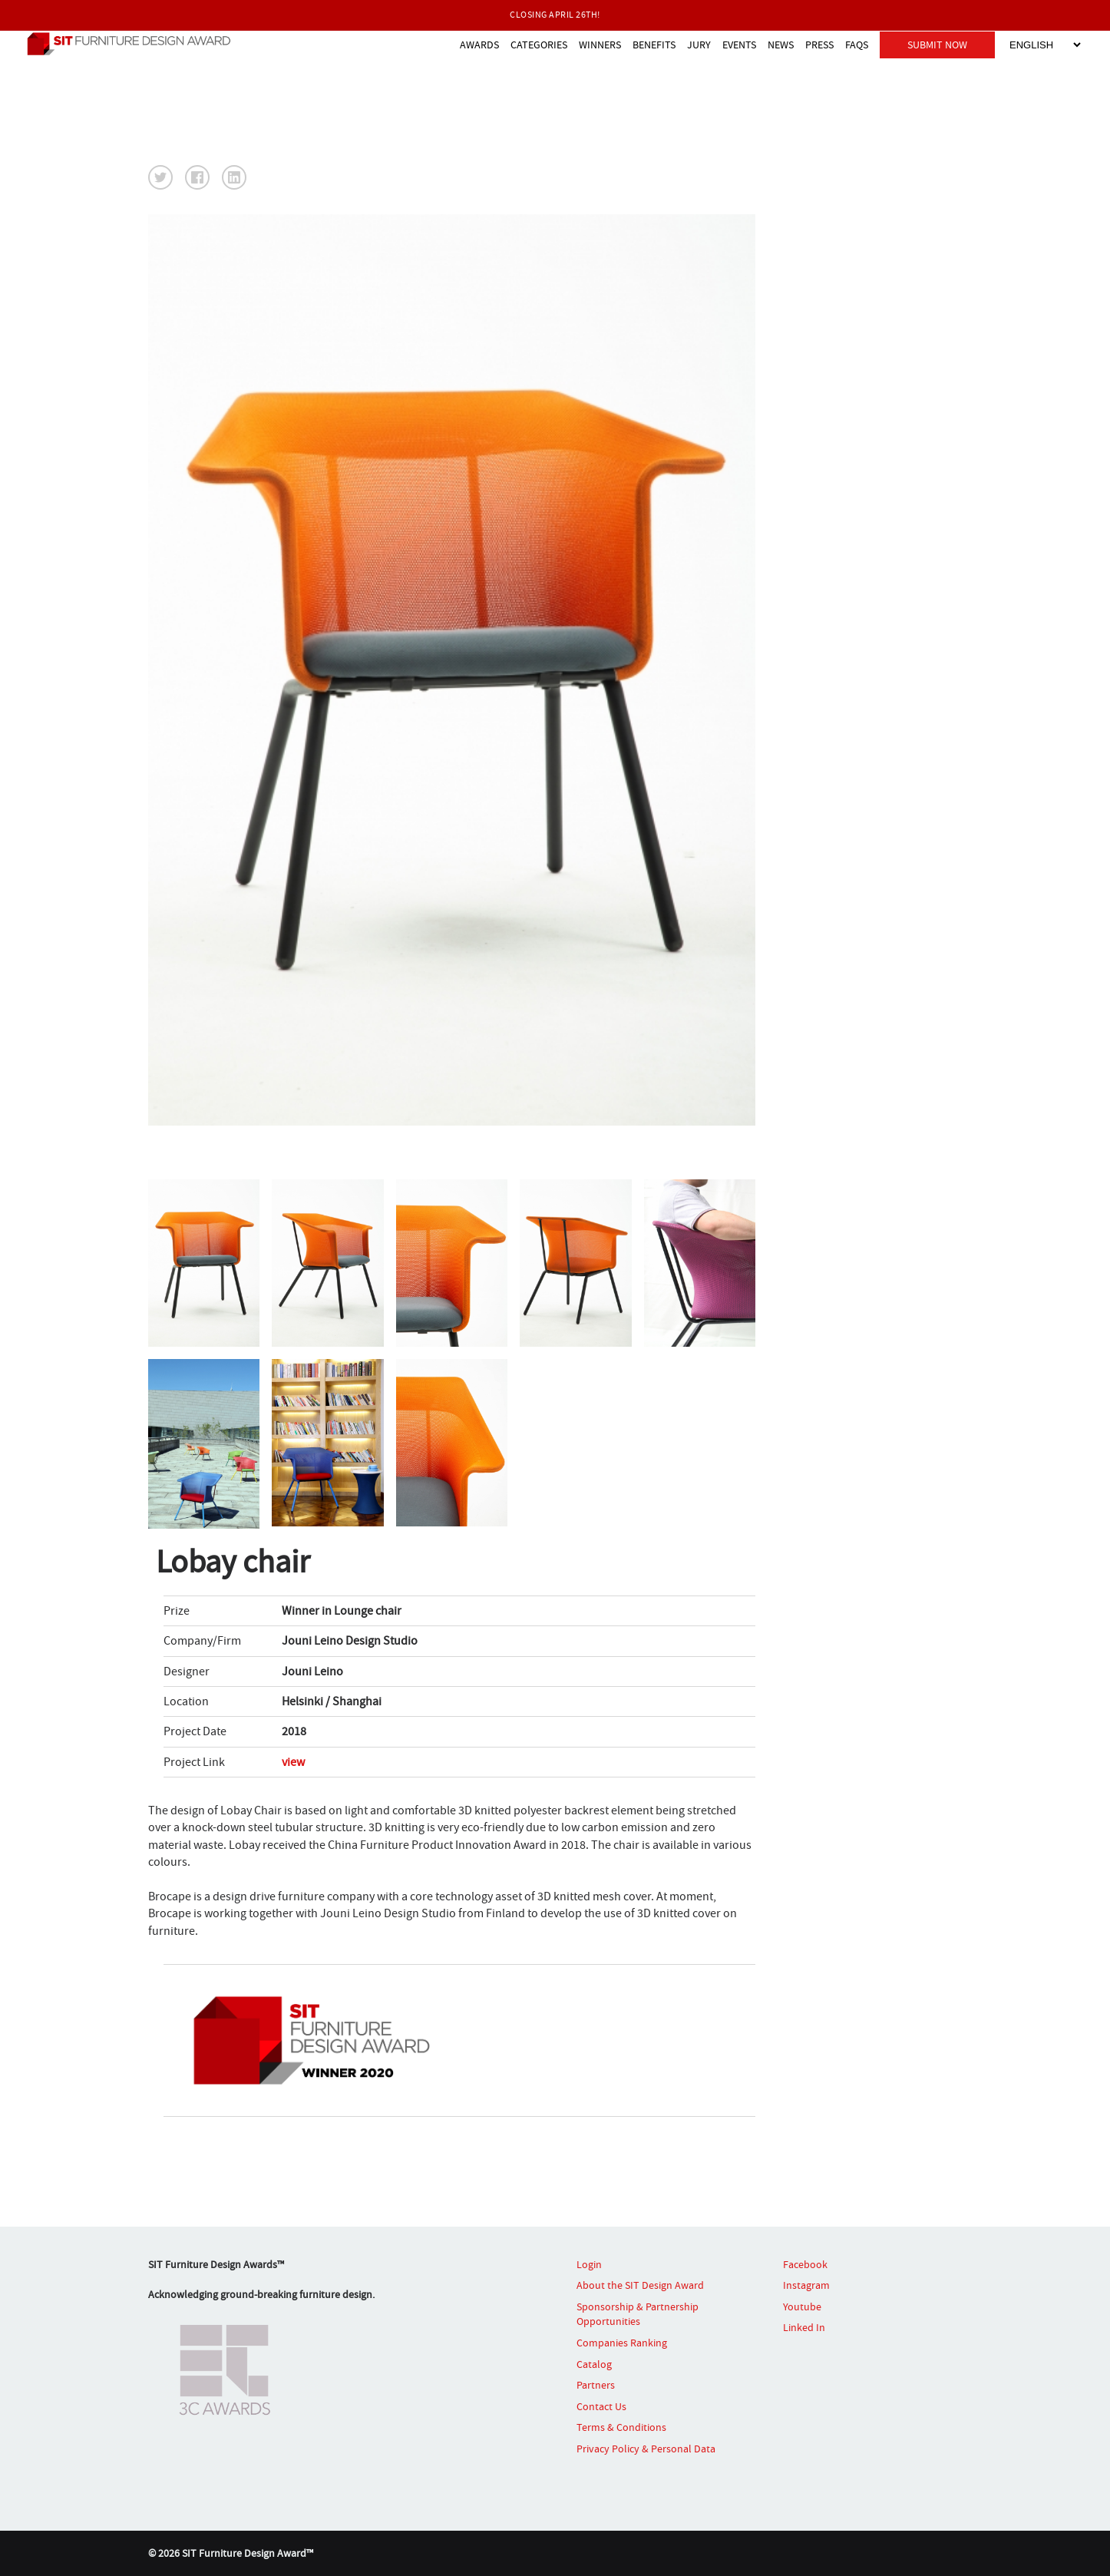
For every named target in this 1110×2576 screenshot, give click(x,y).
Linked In (804, 2327)
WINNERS (600, 44)
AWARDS (479, 44)
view (293, 1762)
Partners (595, 2385)
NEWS (781, 44)
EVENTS (739, 44)
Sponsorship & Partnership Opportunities (637, 2314)
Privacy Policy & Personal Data (645, 2448)
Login (589, 2264)
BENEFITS (654, 44)
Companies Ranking (621, 2342)
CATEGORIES (538, 44)
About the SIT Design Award (640, 2285)
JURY (699, 44)
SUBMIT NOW (937, 44)
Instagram (806, 2285)
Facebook (805, 2264)
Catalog (594, 2364)
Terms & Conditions (621, 2427)
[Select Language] (1044, 45)
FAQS (856, 44)
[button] (160, 177)
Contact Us (601, 2406)
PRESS (819, 44)
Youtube (802, 2306)
